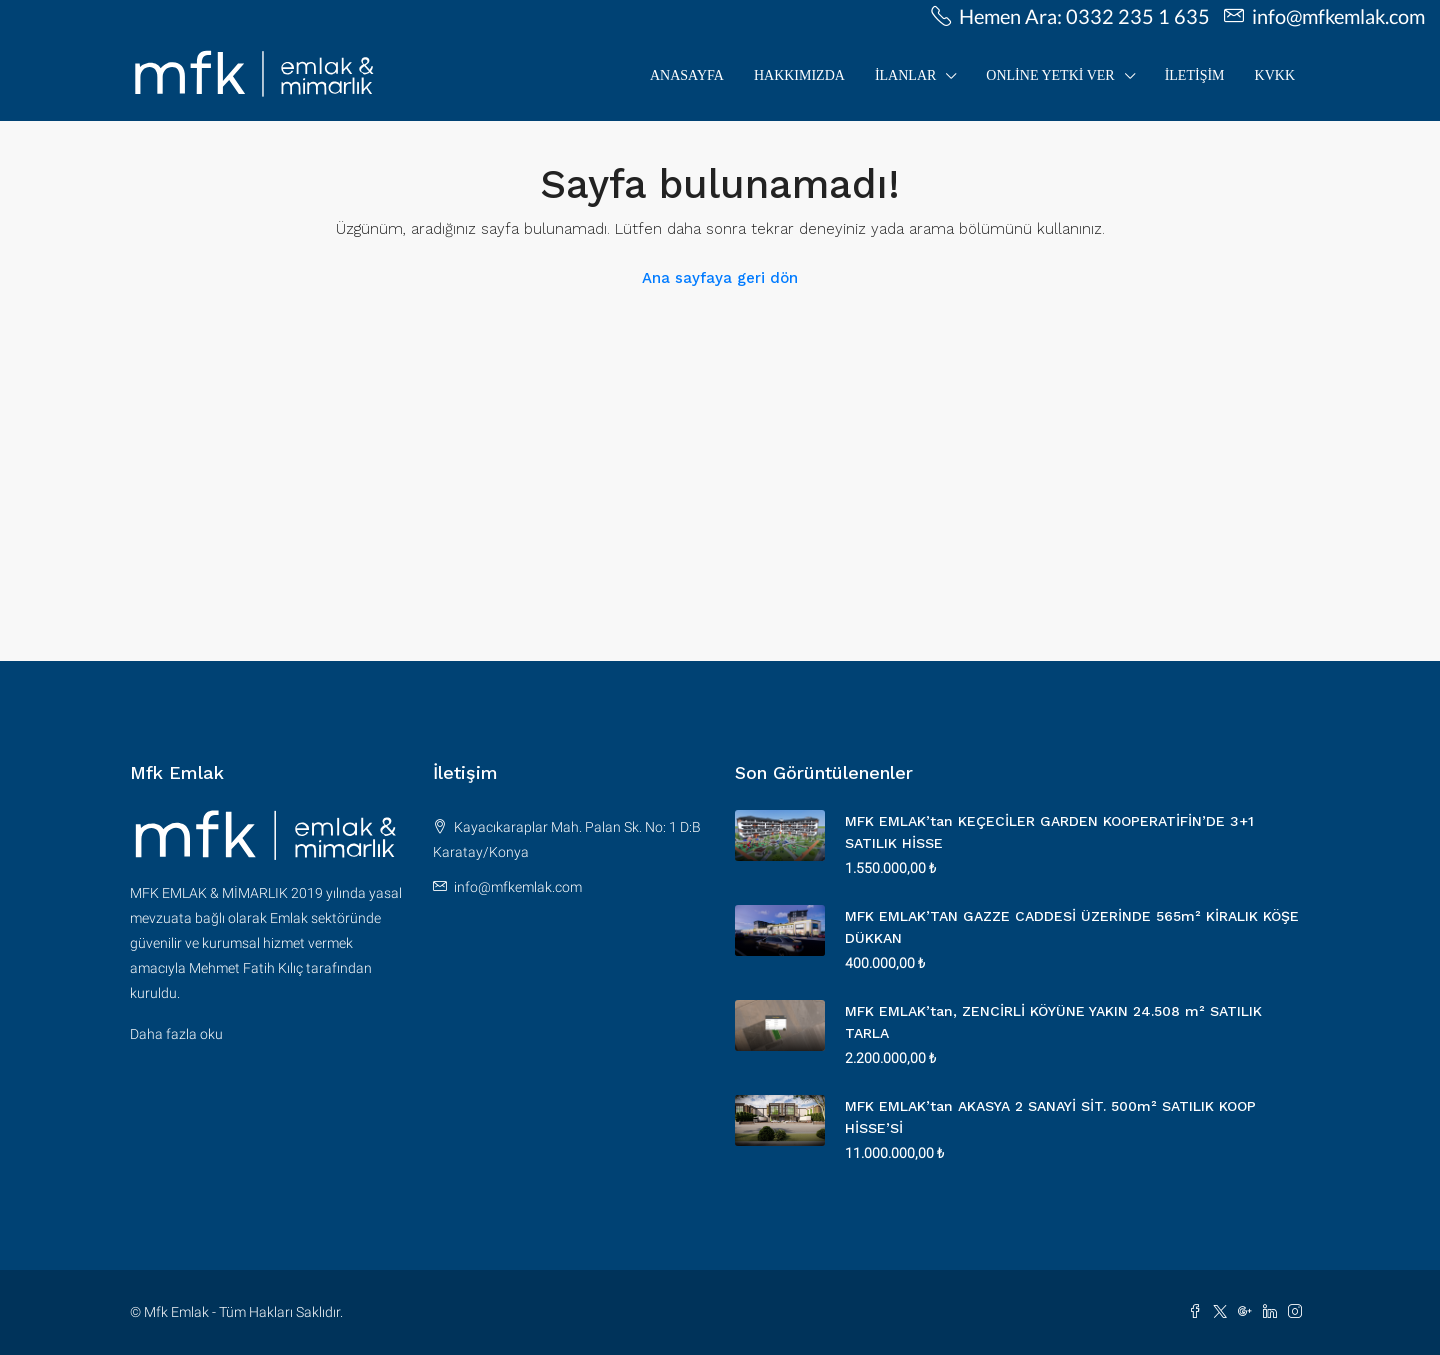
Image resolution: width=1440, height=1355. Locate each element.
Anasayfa (687, 75)
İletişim (1195, 75)
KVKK (1275, 75)
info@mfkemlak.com (518, 887)
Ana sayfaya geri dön (720, 278)
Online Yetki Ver (1050, 75)
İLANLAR (905, 75)
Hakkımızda (799, 75)
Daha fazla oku (176, 1034)
